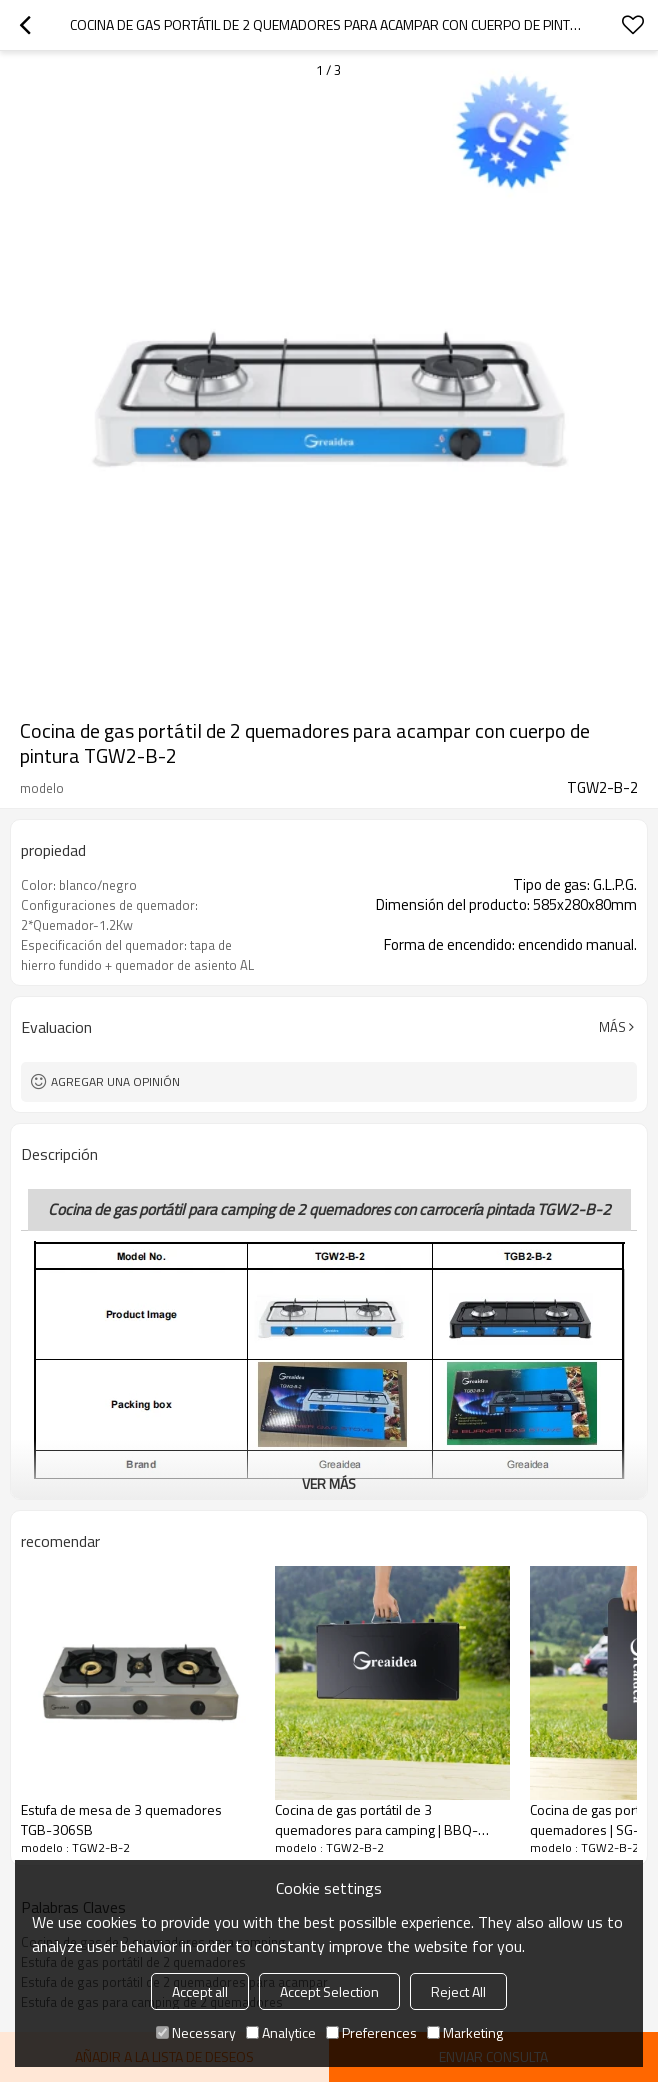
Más (612, 1027)
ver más (329, 1483)
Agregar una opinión (115, 1081)
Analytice (281, 2032)
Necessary (196, 2032)
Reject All (458, 1991)
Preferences (371, 2032)
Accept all (200, 1991)
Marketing (465, 2032)
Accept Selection (329, 1991)
